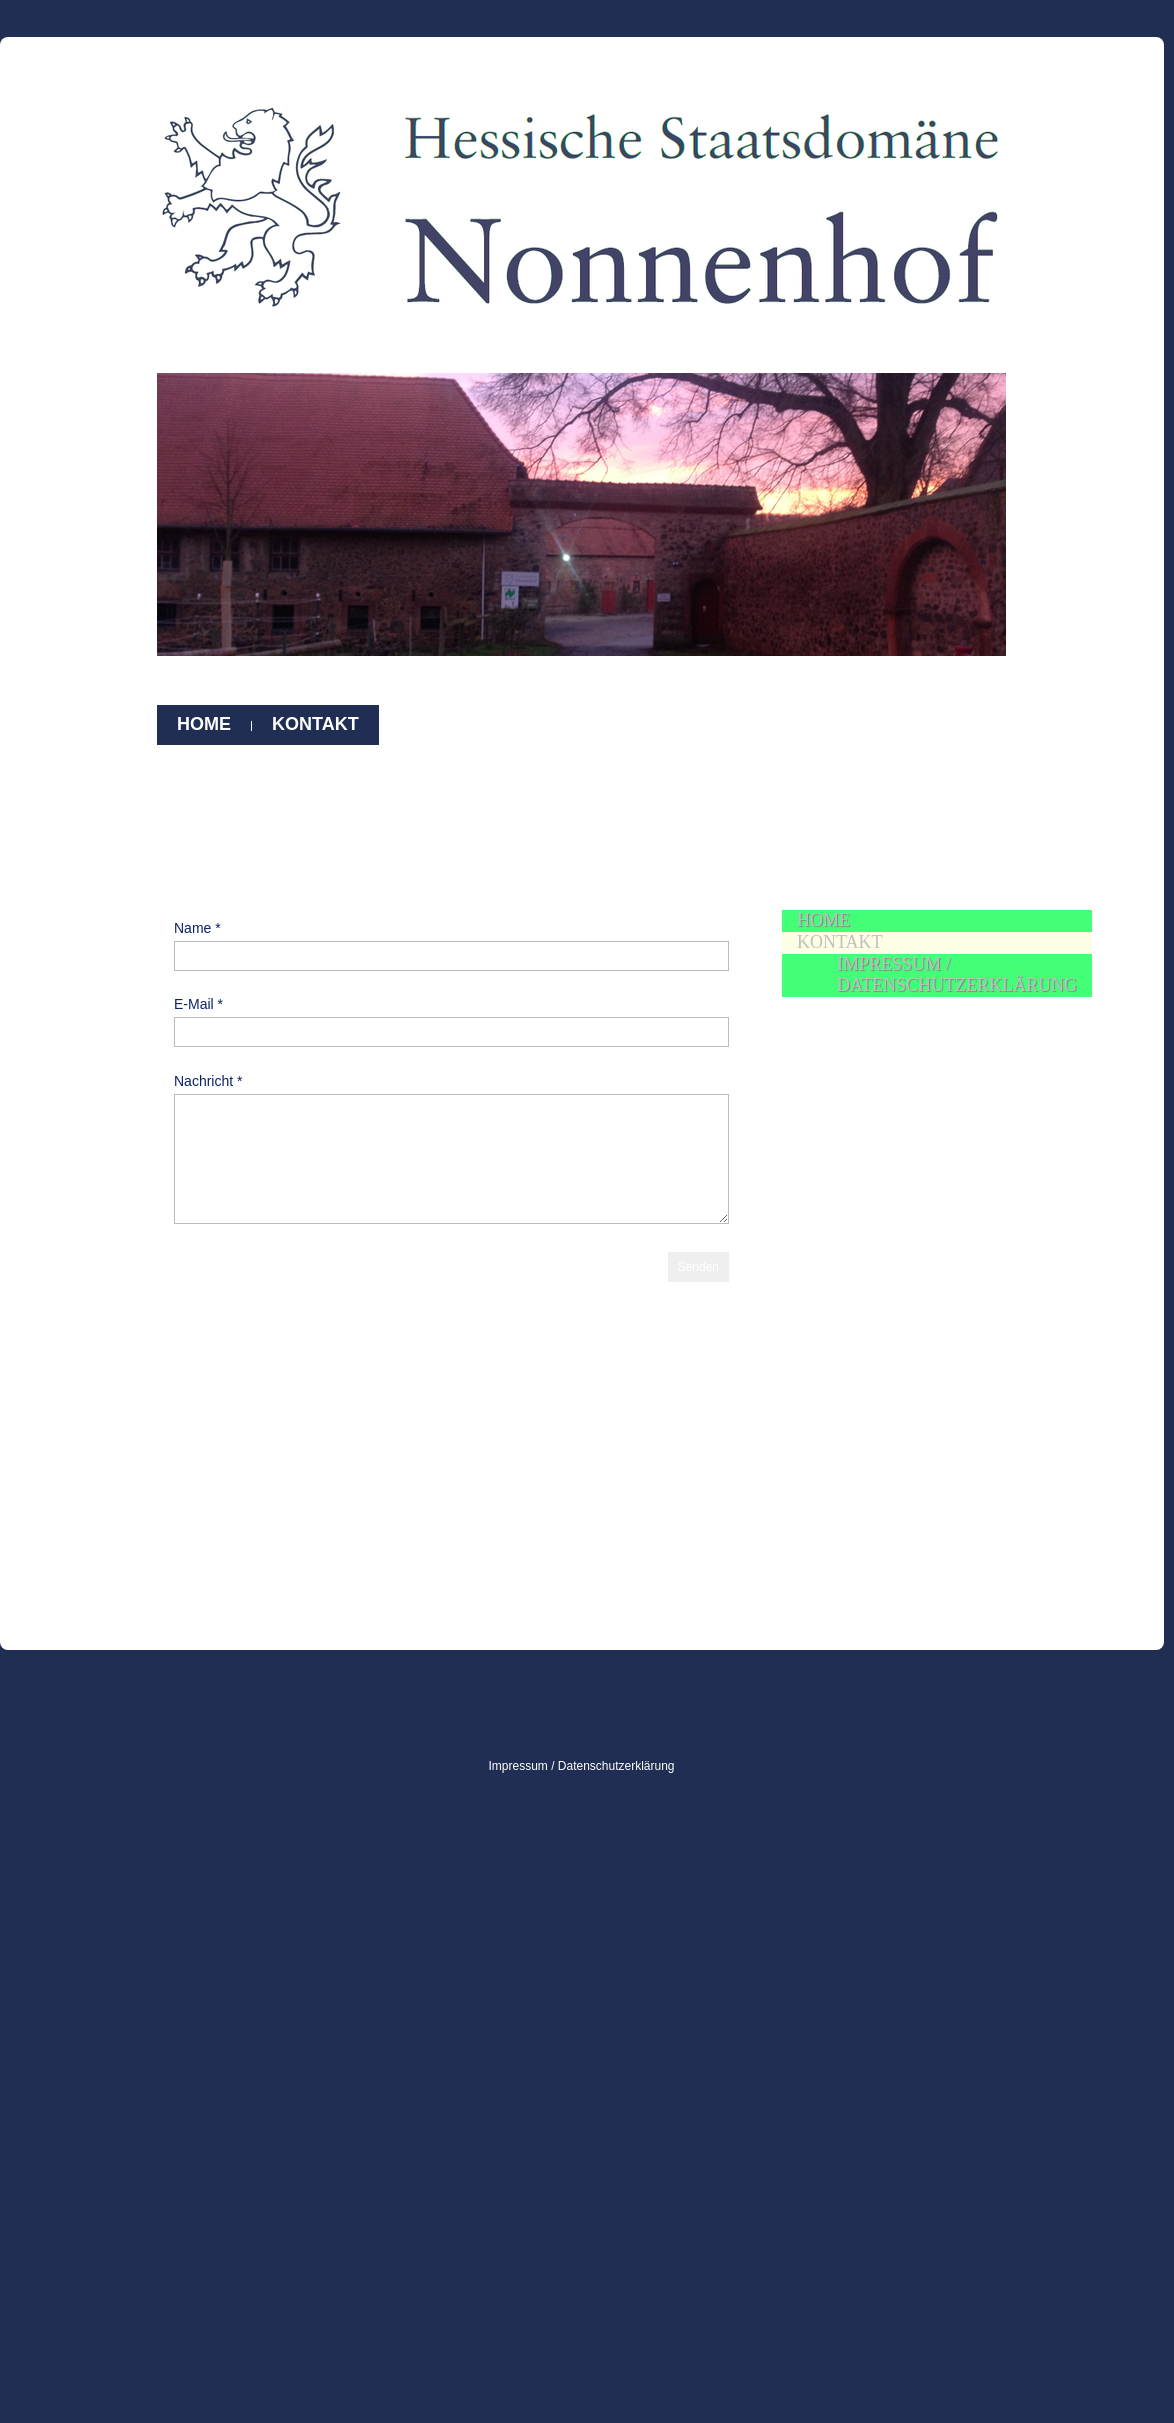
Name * (197, 928)
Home (204, 724)
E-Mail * (198, 1004)
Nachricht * (208, 1081)
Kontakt (315, 724)
